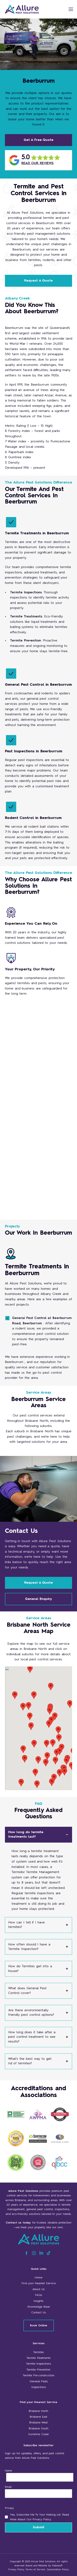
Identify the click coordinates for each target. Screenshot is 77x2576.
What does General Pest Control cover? (39, 1991)
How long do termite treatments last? (39, 1834)
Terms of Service (35, 2569)
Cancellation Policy (58, 2569)
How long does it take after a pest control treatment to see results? (39, 2037)
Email (8, 2487)
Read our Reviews (37, 163)
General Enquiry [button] (38, 1599)
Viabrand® (57, 2565)
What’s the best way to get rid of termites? (39, 2061)
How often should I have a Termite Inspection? (39, 1947)
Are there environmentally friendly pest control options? (39, 2013)
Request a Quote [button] (38, 280)
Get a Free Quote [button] (38, 140)
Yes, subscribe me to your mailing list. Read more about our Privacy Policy (39, 2517)
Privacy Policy (16, 2569)
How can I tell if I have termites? (39, 1925)
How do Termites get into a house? (39, 1969)
